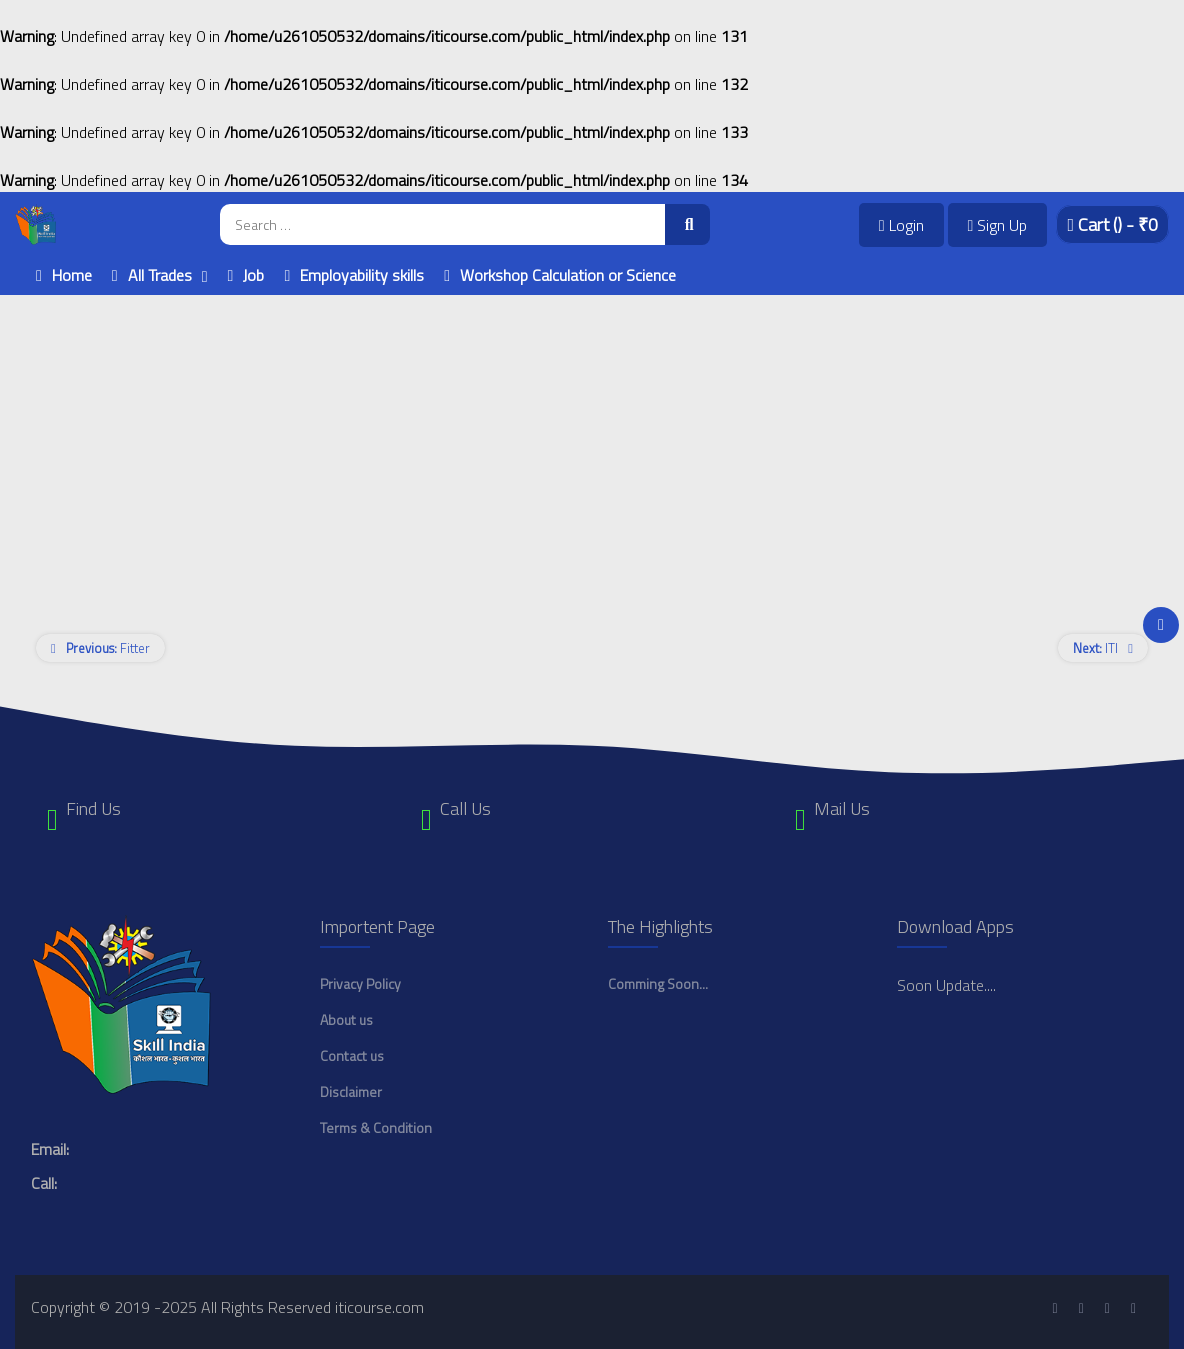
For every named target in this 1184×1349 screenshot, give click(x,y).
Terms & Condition (376, 1127)
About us (346, 1019)
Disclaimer (351, 1091)
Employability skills (362, 275)
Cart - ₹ (1112, 224)
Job (253, 275)
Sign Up (998, 225)
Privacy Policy (360, 983)
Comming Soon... (658, 983)
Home (72, 275)
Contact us (352, 1055)
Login (901, 225)
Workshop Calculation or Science (568, 275)
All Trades (160, 275)
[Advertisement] (592, 435)
